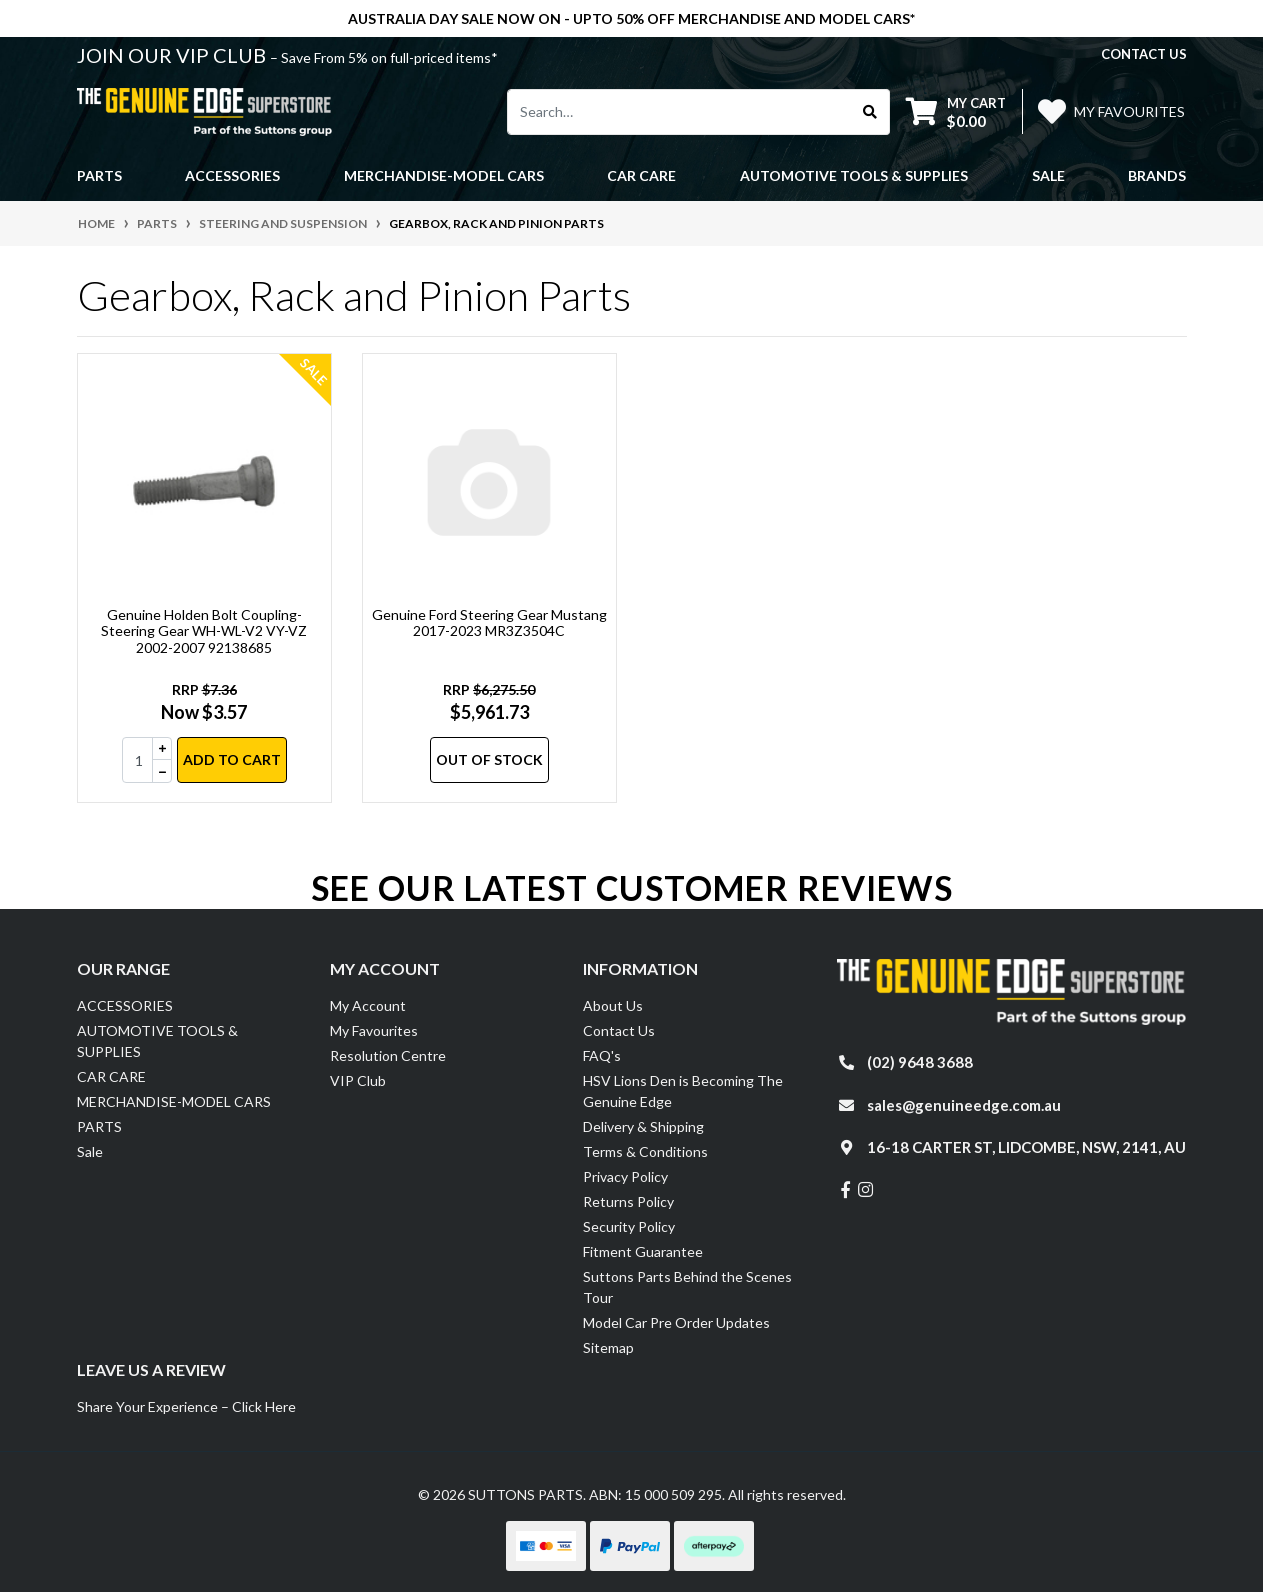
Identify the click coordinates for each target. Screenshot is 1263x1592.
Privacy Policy (625, 1176)
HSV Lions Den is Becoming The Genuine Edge (683, 1091)
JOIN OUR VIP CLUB (173, 55)
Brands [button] (1157, 175)
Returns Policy (628, 1201)
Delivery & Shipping (643, 1126)
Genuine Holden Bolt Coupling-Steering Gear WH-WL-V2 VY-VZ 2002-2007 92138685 (204, 631)
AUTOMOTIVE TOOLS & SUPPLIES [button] (854, 175)
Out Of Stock (489, 759)
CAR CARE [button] (641, 175)
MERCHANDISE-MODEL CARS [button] (444, 175)
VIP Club (358, 1080)
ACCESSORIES (125, 1005)
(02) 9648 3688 (920, 1062)
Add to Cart (232, 759)
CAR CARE (111, 1076)
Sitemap (608, 1347)
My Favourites (374, 1030)
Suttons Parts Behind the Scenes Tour (687, 1287)
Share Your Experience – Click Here (186, 1406)
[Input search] (679, 112)
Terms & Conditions (645, 1151)
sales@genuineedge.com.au (964, 1105)
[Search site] (870, 112)
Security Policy (629, 1226)
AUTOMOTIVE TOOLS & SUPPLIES (157, 1041)
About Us (613, 1005)
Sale (1048, 175)
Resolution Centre (388, 1055)
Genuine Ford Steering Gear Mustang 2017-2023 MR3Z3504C (489, 623)
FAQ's (602, 1055)
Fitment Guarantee (643, 1251)
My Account (368, 1005)
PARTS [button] (99, 175)
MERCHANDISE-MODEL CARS (174, 1101)
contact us (1144, 54)
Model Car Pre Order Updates (676, 1322)
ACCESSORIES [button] (232, 175)
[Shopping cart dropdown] (956, 111)
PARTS (99, 1126)
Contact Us (619, 1030)
